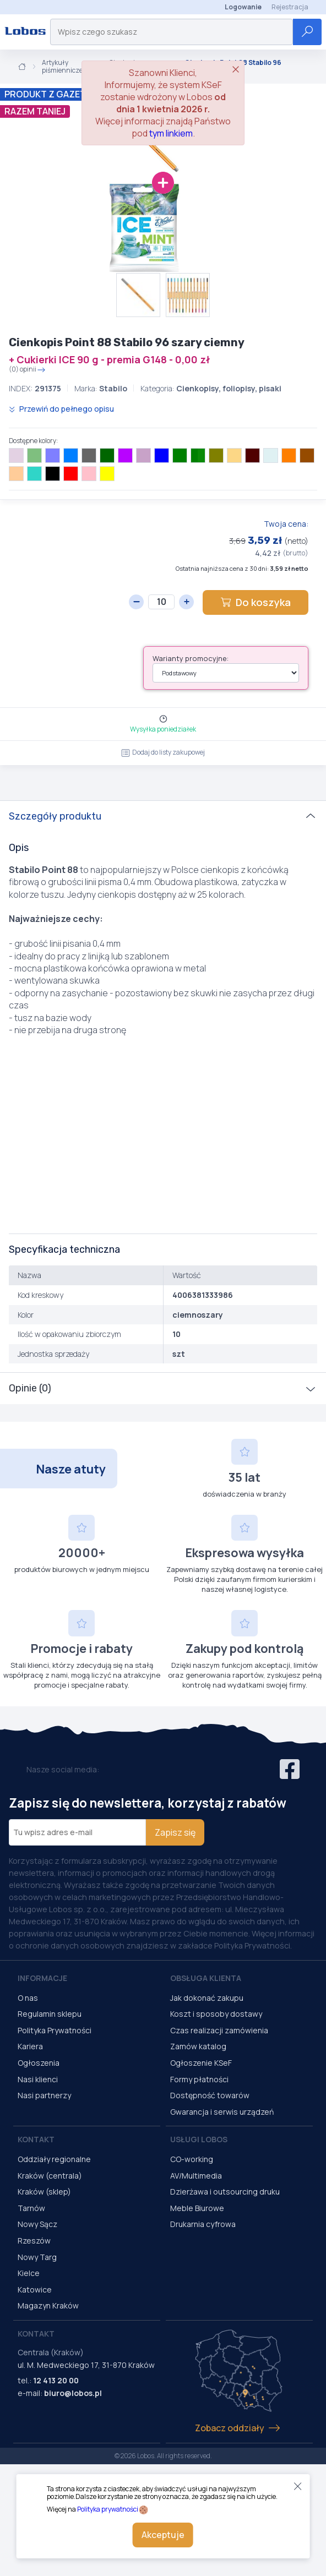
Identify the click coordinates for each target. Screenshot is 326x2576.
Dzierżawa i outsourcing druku (225, 2191)
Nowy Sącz (37, 2224)
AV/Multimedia (196, 2175)
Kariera (30, 2046)
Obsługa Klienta (205, 1978)
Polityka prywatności (107, 2509)
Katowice (35, 2289)
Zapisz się (175, 1832)
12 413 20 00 (56, 2380)
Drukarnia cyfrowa (203, 2224)
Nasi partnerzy (44, 2095)
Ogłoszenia (38, 2062)
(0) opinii (27, 369)
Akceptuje (163, 2535)
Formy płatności (199, 2079)
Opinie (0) (30, 1388)
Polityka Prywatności (54, 2030)
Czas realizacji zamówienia (219, 2030)
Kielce (29, 2273)
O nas (28, 1998)
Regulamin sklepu (50, 2014)
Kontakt (36, 2139)
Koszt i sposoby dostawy (216, 2014)
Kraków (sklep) (44, 2191)
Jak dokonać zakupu (206, 1998)
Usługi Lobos (198, 2139)
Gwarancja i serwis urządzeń (222, 2111)
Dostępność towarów (209, 2095)
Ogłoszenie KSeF (201, 2062)
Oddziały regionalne (54, 2159)
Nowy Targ (37, 2257)
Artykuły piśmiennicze (62, 67)
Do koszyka (255, 602)
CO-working (191, 2159)
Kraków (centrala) (50, 2175)
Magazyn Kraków (48, 2305)
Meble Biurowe (197, 2208)
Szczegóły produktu (55, 816)
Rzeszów (34, 2240)
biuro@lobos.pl (73, 2393)
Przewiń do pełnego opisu (61, 408)
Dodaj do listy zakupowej (163, 752)
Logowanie (243, 7)
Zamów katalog (198, 2046)
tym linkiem (171, 133)
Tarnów (31, 2208)
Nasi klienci (38, 2079)
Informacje (42, 1978)
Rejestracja (289, 7)
